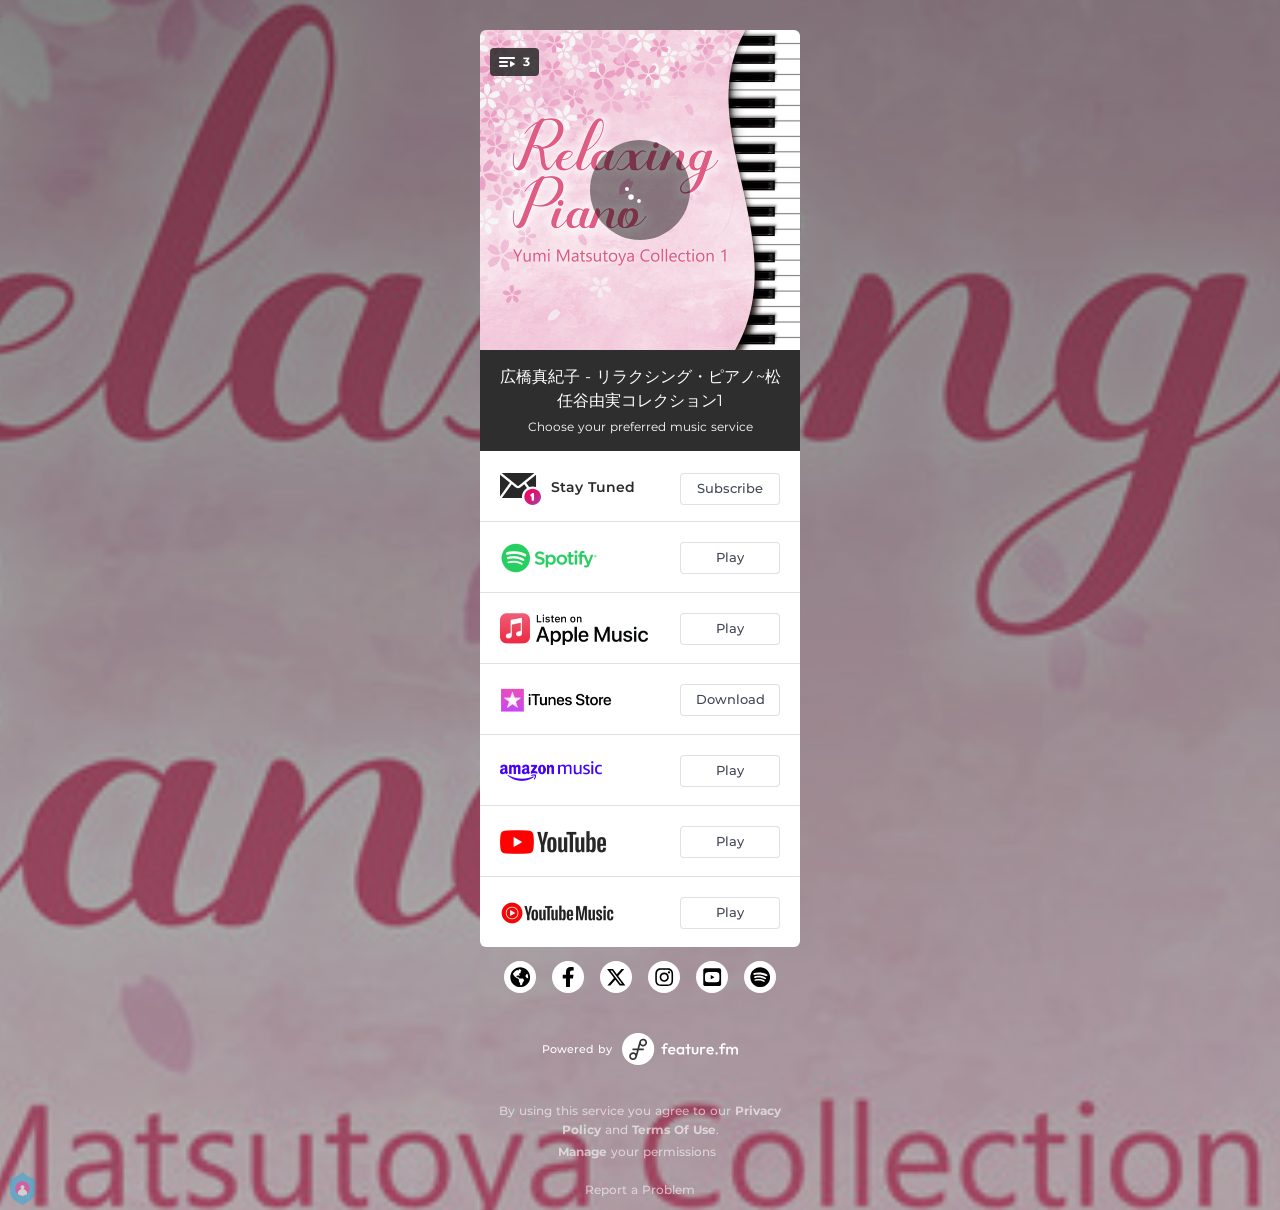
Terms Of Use (674, 1129)
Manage (582, 1151)
